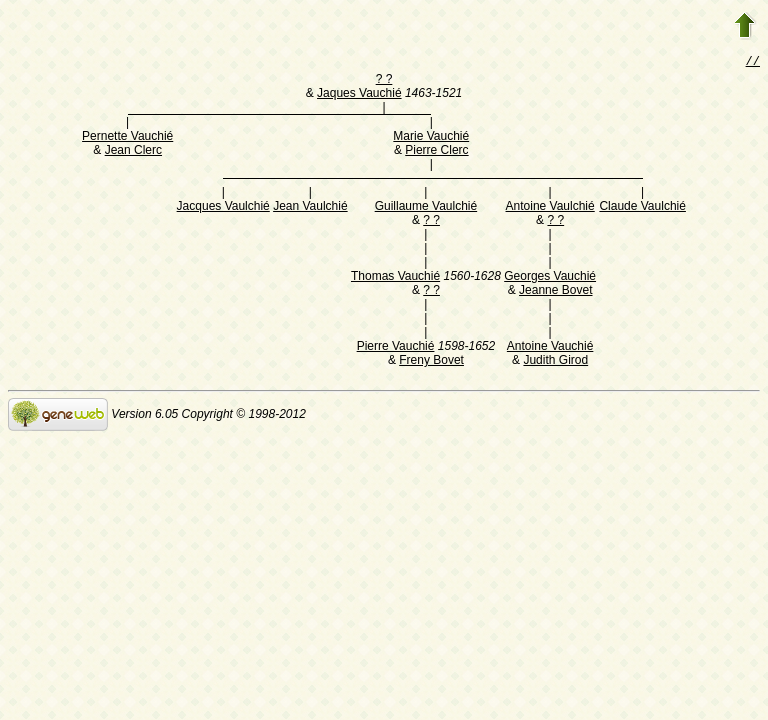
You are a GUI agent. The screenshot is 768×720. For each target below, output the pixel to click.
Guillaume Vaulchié (426, 208)
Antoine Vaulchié (550, 208)
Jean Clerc (133, 152)
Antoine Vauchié (550, 348)
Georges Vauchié (550, 278)
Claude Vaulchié (642, 208)
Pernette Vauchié (127, 138)
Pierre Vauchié (396, 348)
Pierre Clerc (436, 152)
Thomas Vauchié (395, 278)
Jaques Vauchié (359, 95)
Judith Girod (555, 362)
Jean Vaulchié (310, 208)
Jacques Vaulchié (223, 208)
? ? (384, 81)
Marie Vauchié (431, 138)
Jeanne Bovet (555, 292)
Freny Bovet (431, 362)
